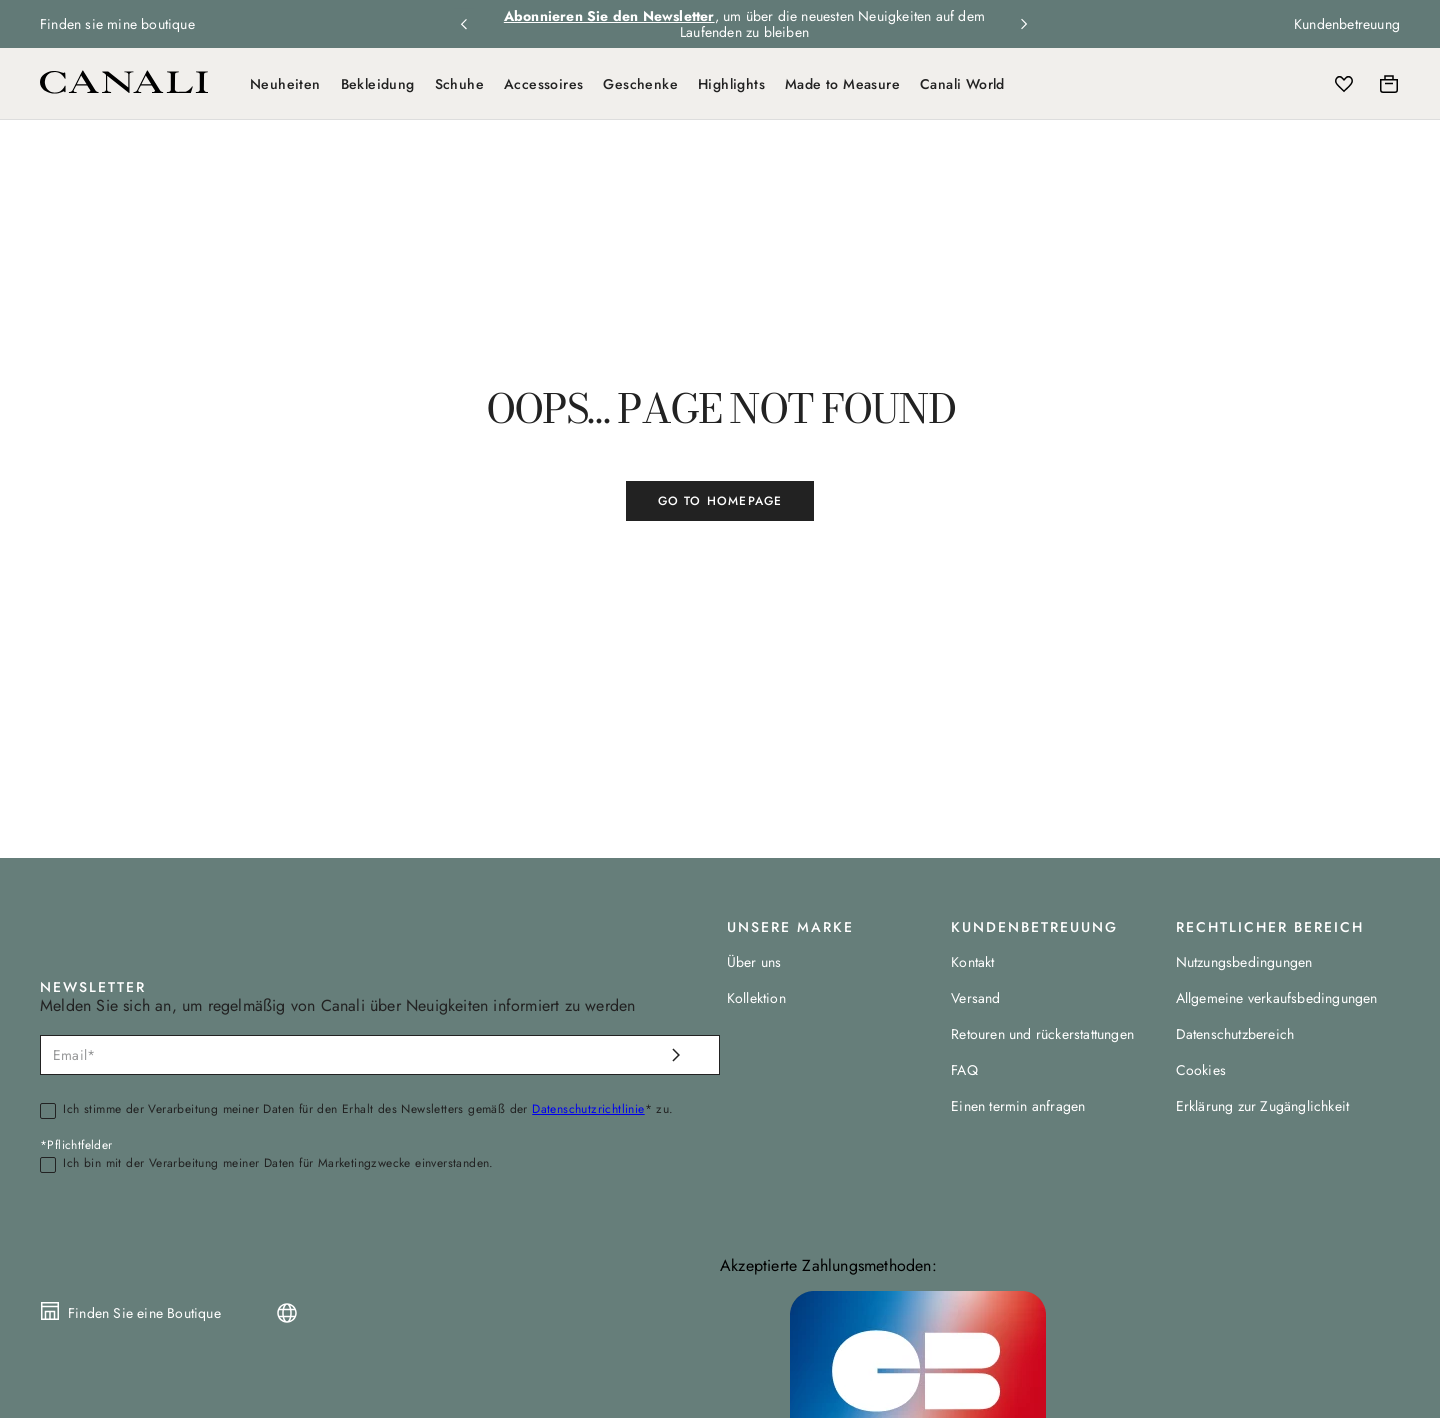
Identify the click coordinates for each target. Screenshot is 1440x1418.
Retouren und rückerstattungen (1042, 1034)
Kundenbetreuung (1347, 24)
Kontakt (972, 962)
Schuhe (459, 84)
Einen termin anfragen (1018, 1106)
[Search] (1257, 84)
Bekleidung (378, 84)
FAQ (964, 1070)
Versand (975, 998)
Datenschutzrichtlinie (588, 1109)
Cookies (1201, 1070)
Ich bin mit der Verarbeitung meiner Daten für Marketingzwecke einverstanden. (278, 1164)
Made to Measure (842, 84)
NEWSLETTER (93, 987)
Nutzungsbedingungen (1244, 962)
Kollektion (756, 998)
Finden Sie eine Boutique (144, 1313)
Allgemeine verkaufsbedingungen (1277, 998)
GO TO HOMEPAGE (720, 501)
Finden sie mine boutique (117, 24)
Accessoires (543, 84)
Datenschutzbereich (1235, 1034)
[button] (1257, 84)
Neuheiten (285, 84)
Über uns (754, 962)
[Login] (1300, 84)
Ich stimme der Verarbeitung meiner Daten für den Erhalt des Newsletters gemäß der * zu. (368, 1110)
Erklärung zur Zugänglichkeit (1263, 1106)
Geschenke (640, 84)
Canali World (962, 84)
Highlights (731, 84)
